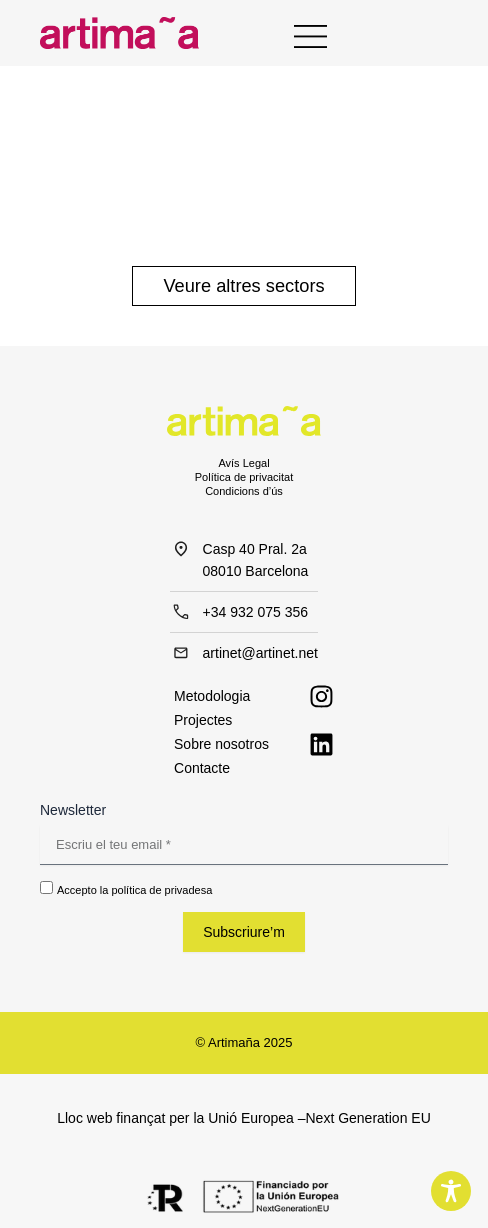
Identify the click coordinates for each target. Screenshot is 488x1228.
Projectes (203, 720)
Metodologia (212, 696)
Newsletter (73, 810)
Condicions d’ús (244, 491)
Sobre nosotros (221, 744)
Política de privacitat (244, 477)
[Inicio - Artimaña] (119, 33)
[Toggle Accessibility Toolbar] (451, 1191)
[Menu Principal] (310, 34)
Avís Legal (243, 463)
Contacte (202, 768)
